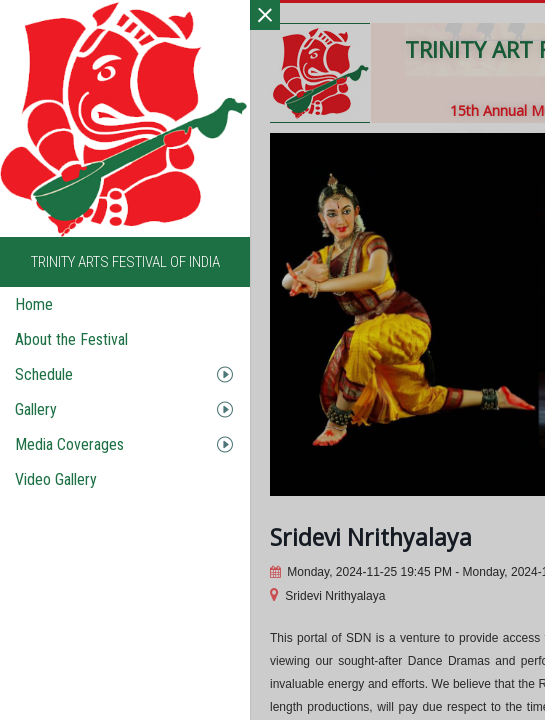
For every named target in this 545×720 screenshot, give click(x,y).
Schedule (44, 374)
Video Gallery (56, 479)
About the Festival (71, 339)
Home (34, 304)
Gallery (36, 409)
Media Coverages (69, 444)
